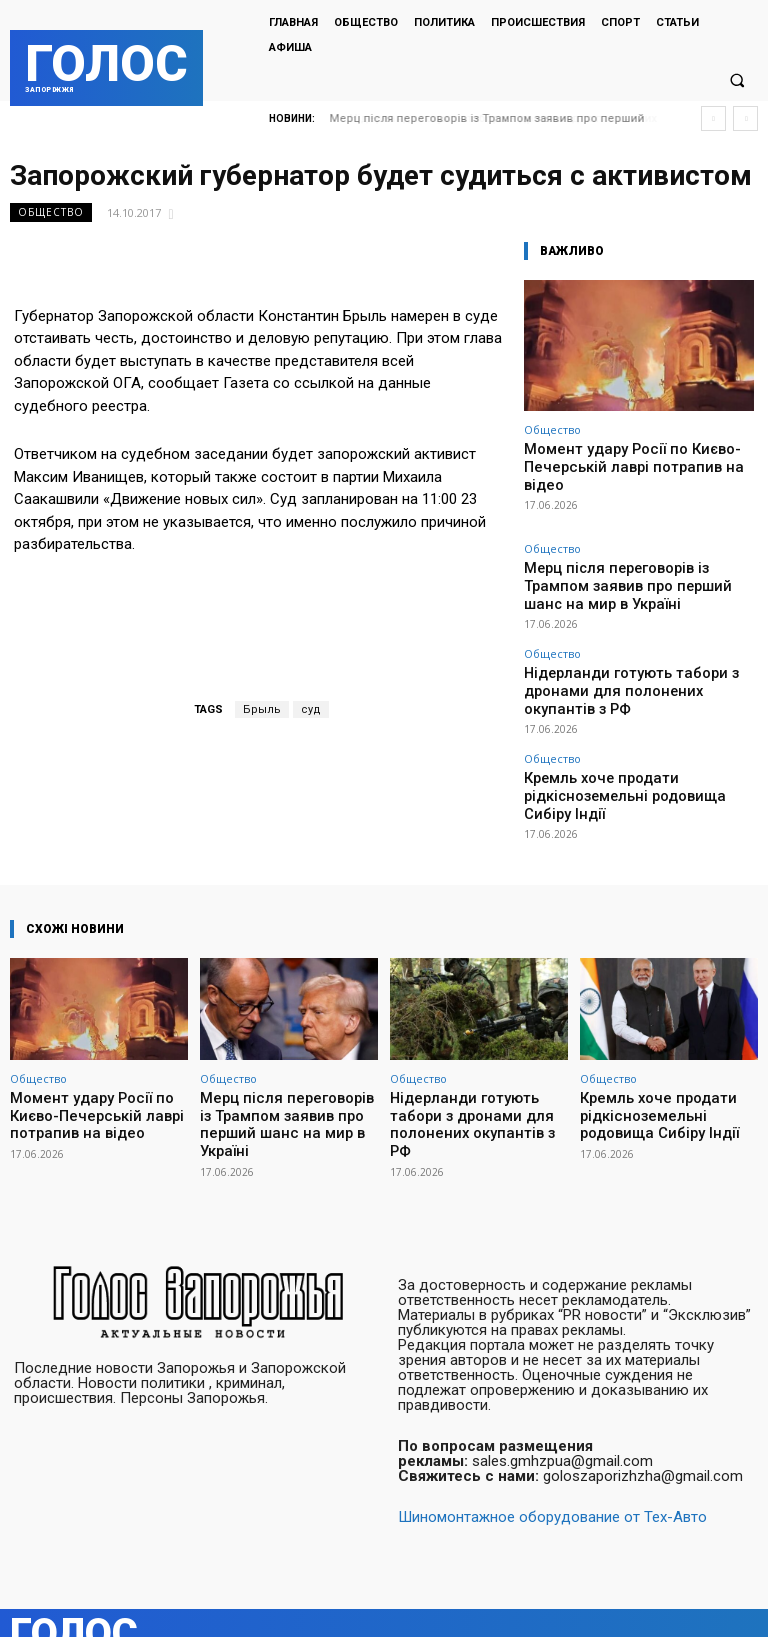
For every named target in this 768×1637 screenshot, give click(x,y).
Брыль (262, 709)
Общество (51, 212)
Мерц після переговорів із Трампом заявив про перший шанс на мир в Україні (638, 551)
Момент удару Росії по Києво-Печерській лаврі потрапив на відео (637, 456)
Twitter (740, 1601)
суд (311, 709)
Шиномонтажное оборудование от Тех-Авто (552, 1475)
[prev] (713, 118)
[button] (737, 81)
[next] (745, 118)
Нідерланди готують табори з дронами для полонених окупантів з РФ (632, 629)
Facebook (641, 1601)
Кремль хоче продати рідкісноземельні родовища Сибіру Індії (633, 708)
